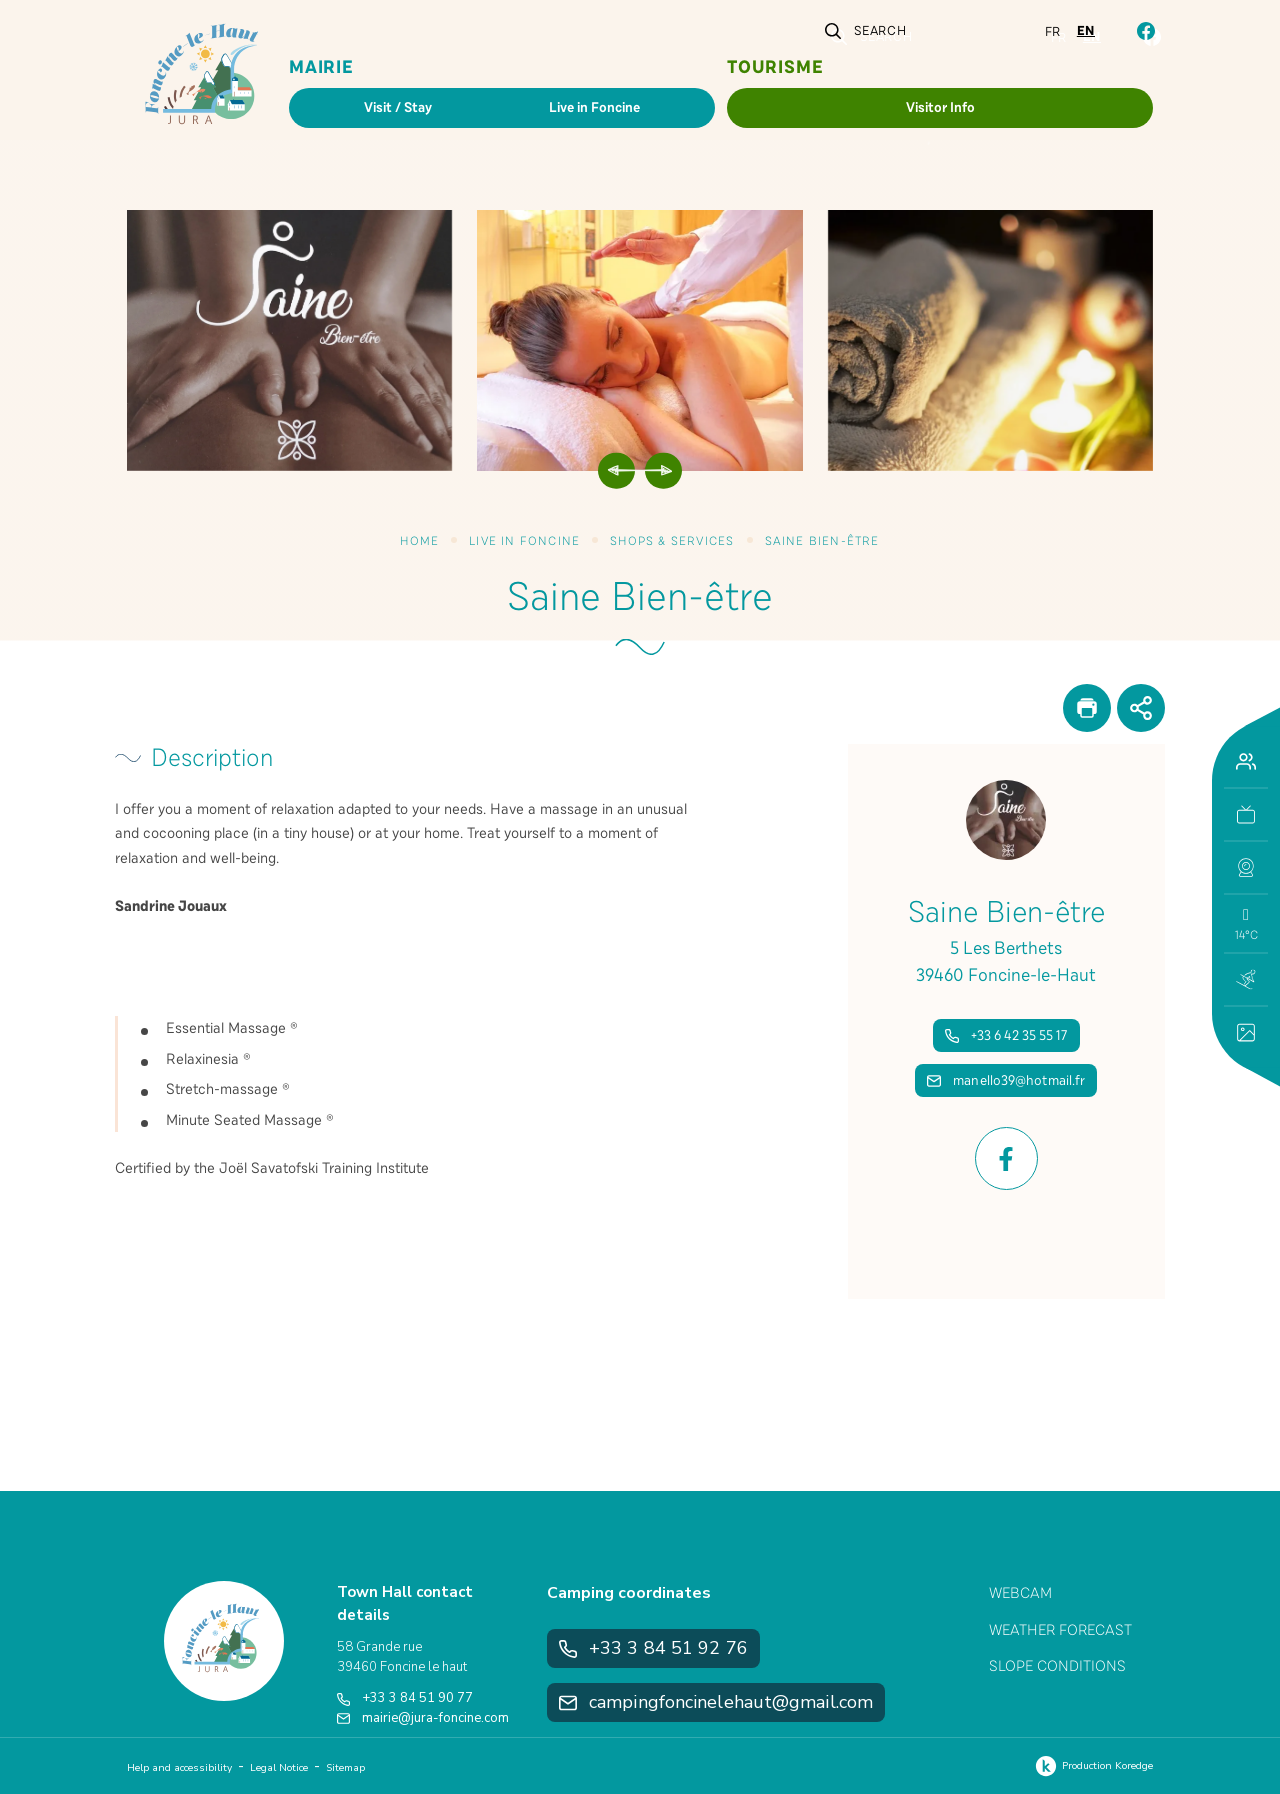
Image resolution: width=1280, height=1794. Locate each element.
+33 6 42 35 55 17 (1006, 1035)
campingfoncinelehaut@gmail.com (716, 1702)
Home (419, 541)
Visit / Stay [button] (398, 107)
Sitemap (345, 1768)
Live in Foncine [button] (594, 107)
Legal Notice (279, 1768)
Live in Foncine (524, 541)
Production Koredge (1091, 1766)
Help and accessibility (179, 1768)
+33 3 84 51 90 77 (405, 1698)
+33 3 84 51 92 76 (653, 1648)
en (1086, 31)
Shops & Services (672, 541)
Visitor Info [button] (940, 107)
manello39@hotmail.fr (1006, 1080)
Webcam (1020, 1593)
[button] (1246, 868)
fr (1053, 32)
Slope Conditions (1057, 1666)
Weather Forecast (1060, 1630)
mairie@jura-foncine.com (423, 1718)
